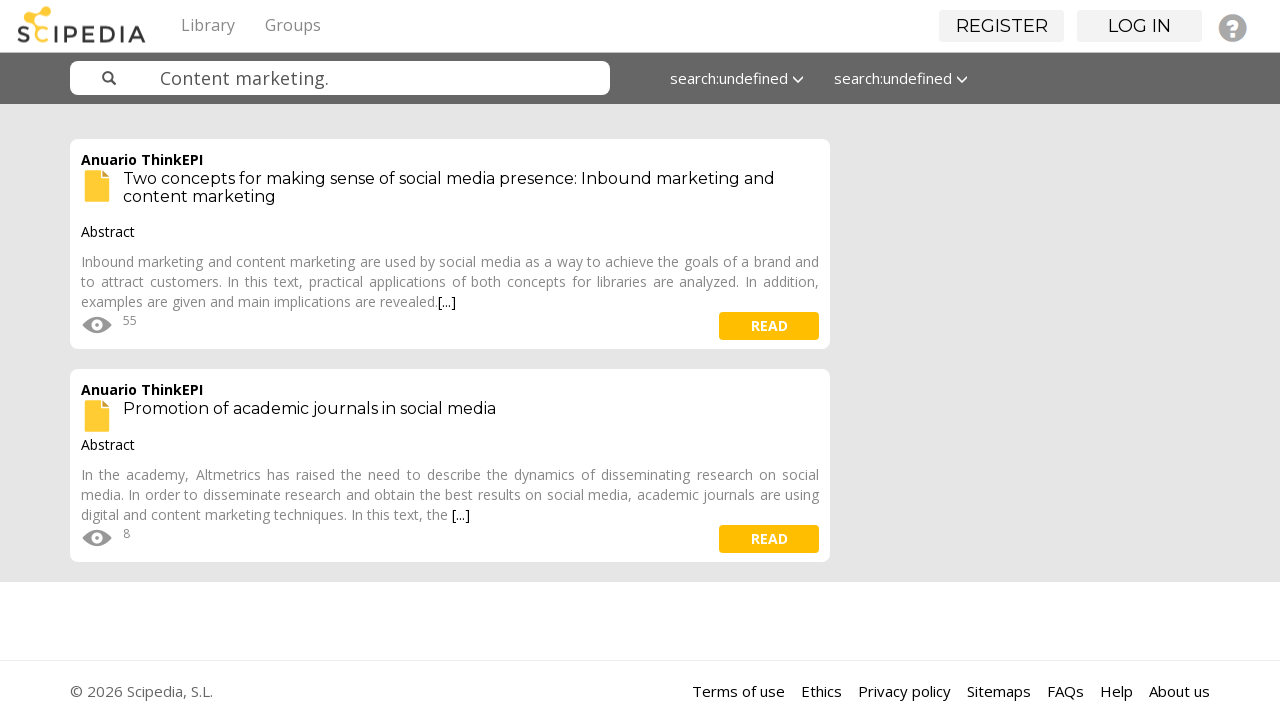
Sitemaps (999, 691)
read (769, 325)
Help (1116, 691)
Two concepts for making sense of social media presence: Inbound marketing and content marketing (449, 187)
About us (1179, 691)
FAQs (1065, 691)
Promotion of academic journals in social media (309, 408)
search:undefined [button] (737, 78)
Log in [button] (1139, 26)
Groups (293, 25)
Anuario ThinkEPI (142, 159)
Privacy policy (904, 691)
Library (208, 25)
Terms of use (738, 691)
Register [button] (1002, 26)
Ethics (821, 691)
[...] (447, 301)
